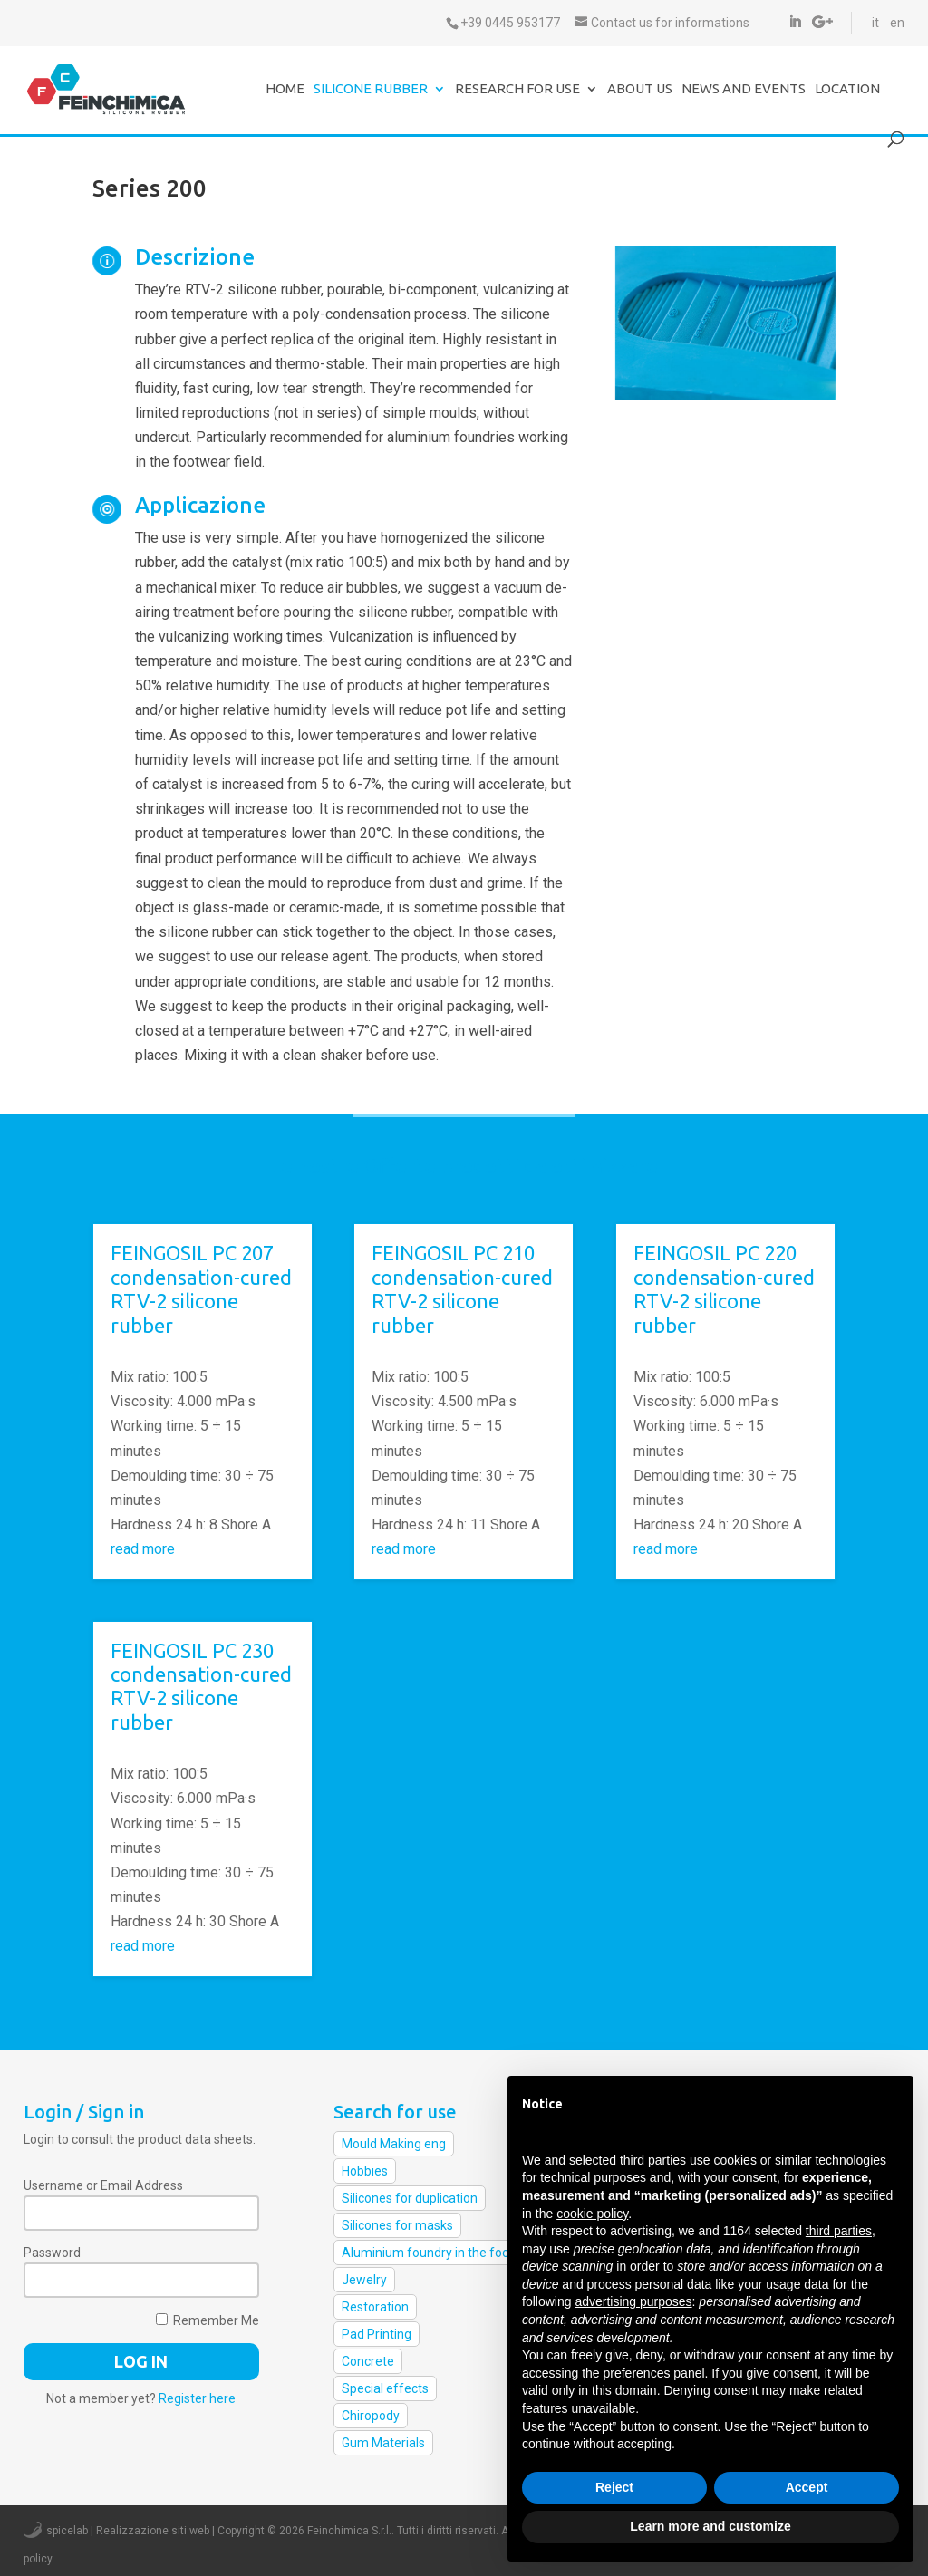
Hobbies (365, 2171)
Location (847, 89)
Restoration (375, 2307)
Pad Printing (376, 2334)
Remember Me (207, 2320)
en (897, 22)
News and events (744, 89)
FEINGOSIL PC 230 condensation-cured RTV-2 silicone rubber (201, 1686)
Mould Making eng (394, 2144)
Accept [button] (807, 2487)
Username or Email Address (103, 2185)
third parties (839, 2231)
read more (143, 1549)
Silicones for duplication (410, 2198)
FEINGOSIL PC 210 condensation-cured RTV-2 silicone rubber (462, 1288)
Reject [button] (614, 2487)
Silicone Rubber (371, 89)
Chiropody (371, 2415)
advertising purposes (633, 2301)
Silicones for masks (397, 2225)
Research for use (517, 89)
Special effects (385, 2388)
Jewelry (364, 2279)
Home (285, 89)
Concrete (368, 2361)
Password (52, 2252)
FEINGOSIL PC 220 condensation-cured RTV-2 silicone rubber (724, 1288)
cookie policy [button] (592, 2213)
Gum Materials (383, 2443)
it (875, 22)
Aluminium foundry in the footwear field (456, 2252)
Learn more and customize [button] (710, 2526)
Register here (197, 2398)
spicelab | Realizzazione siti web (127, 2530)
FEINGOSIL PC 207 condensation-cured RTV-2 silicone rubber (201, 1288)
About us (639, 89)
